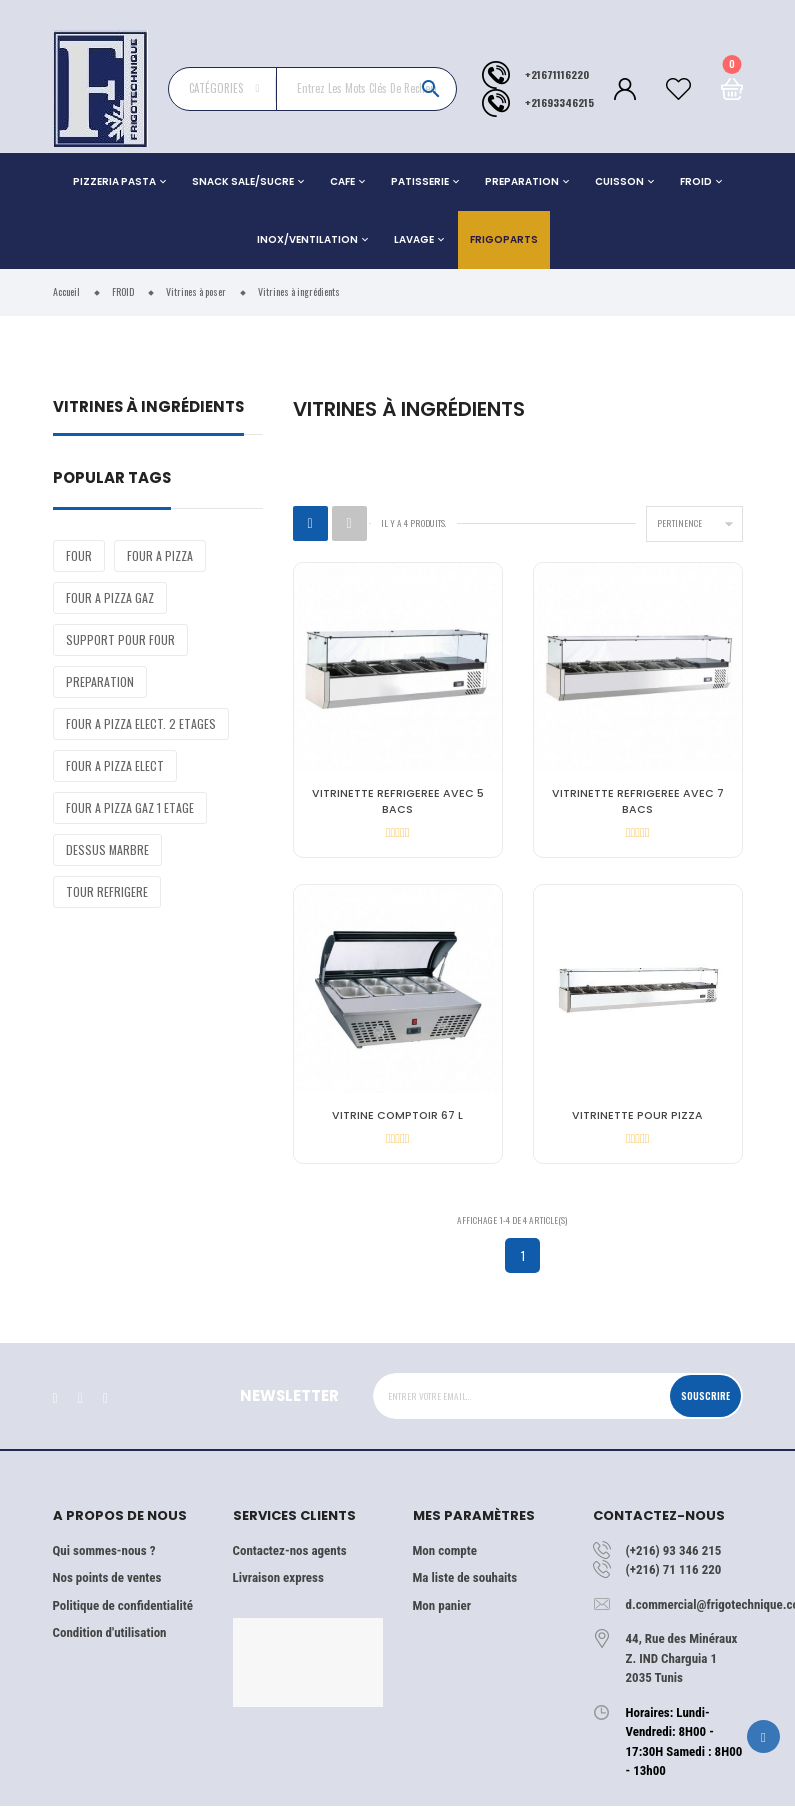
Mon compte (445, 1557)
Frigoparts (504, 239)
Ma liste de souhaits (465, 1585)
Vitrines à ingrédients (148, 408)
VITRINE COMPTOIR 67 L (397, 1119)
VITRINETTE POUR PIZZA (637, 1119)
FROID (696, 181)
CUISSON (619, 181)
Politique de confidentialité (123, 1612)
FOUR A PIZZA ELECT (115, 765)
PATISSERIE (420, 181)
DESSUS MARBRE (107, 849)
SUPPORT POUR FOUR (120, 639)
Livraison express (278, 1585)
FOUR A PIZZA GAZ (110, 597)
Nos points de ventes (107, 1585)
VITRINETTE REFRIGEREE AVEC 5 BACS (398, 801)
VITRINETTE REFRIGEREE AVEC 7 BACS (638, 801)
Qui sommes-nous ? (104, 1557)
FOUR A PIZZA (160, 555)
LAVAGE (414, 239)
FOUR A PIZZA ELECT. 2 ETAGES (141, 723)
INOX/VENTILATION (307, 239)
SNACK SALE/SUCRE (243, 181)
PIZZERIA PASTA (114, 181)
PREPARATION (522, 181)
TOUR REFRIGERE (107, 891)
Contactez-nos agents (290, 1557)
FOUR (79, 555)
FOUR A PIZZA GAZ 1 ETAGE (130, 807)
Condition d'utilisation (110, 1640)
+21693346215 (559, 102)
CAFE (342, 181)
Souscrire (705, 1403)
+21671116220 (557, 74)
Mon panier (442, 1612)
